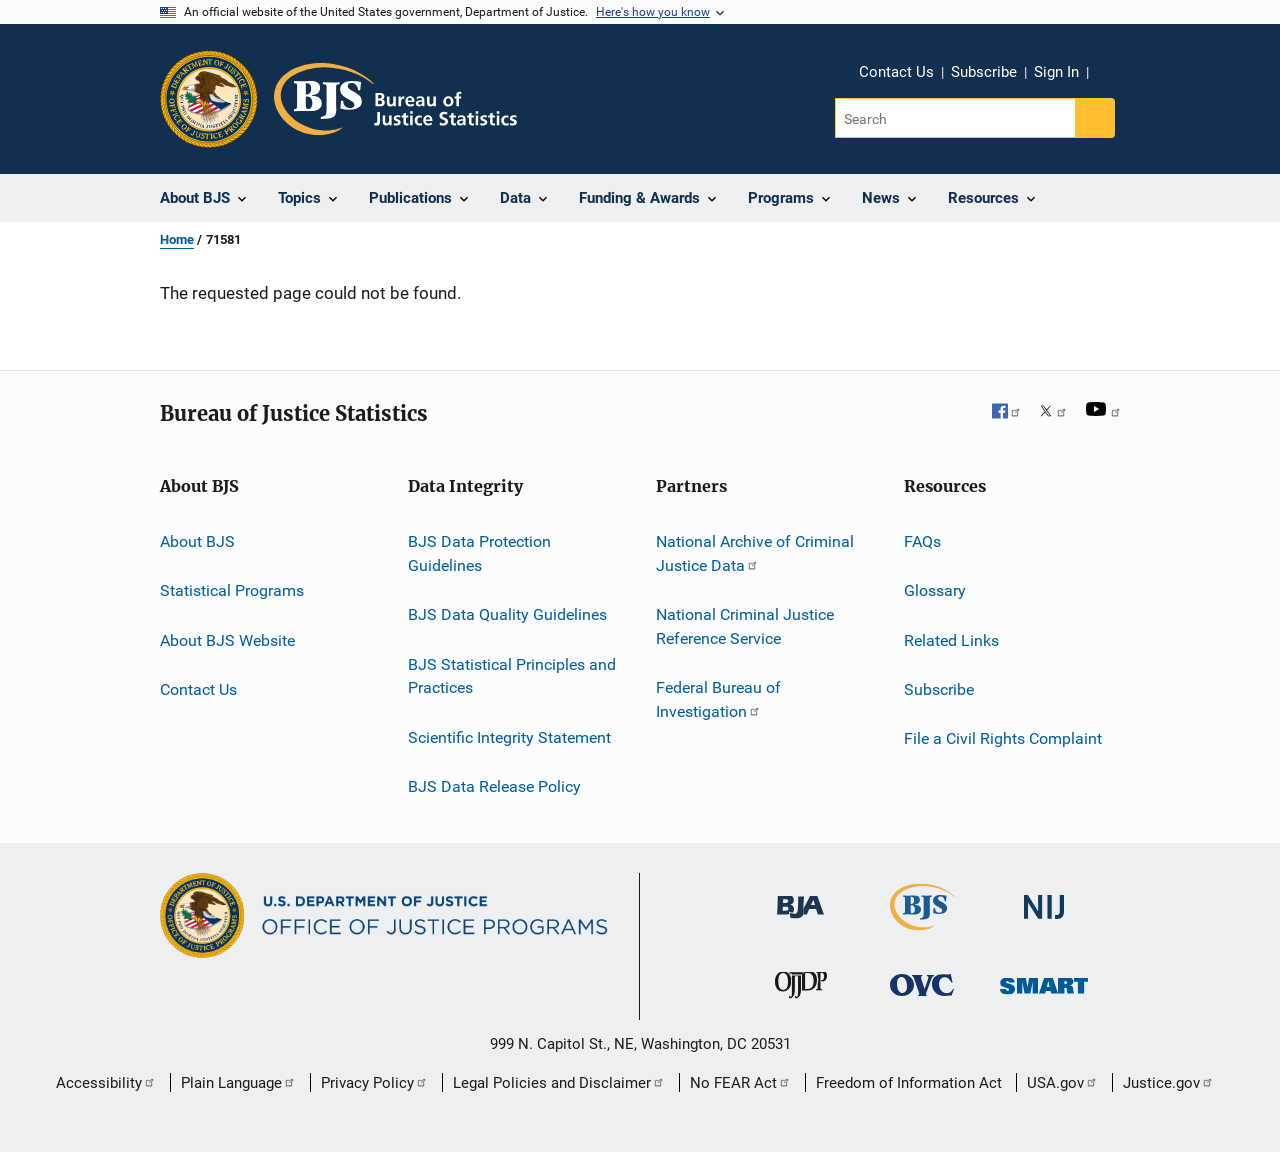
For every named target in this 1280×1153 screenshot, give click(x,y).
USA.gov (1062, 1083)
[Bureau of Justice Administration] (800, 922)
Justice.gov (1168, 1083)
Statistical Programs (232, 590)
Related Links (951, 640)
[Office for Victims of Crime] (922, 999)
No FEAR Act (740, 1083)
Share (1120, 86)
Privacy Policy (374, 1083)
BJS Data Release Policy (494, 786)
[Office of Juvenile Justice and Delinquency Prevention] (801, 1002)
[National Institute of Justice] (1044, 922)
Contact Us (896, 72)
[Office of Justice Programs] (209, 99)
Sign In (1056, 72)
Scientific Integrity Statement (509, 736)
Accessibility (106, 1083)
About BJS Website (227, 640)
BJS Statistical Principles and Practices (512, 675)
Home (177, 239)
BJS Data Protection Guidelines (479, 553)
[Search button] (1095, 118)
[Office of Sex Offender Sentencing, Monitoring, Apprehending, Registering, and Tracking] (1044, 997)
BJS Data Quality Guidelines (507, 614)
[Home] (395, 99)
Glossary (935, 590)
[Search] (956, 118)
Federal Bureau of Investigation (718, 699)
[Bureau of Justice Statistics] (922, 934)
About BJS (197, 541)
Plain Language (238, 1083)
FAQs (922, 541)
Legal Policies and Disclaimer (559, 1083)
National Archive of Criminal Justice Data (755, 553)
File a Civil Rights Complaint (1003, 738)
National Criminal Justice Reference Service (745, 626)
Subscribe (984, 72)
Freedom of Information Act (909, 1083)
